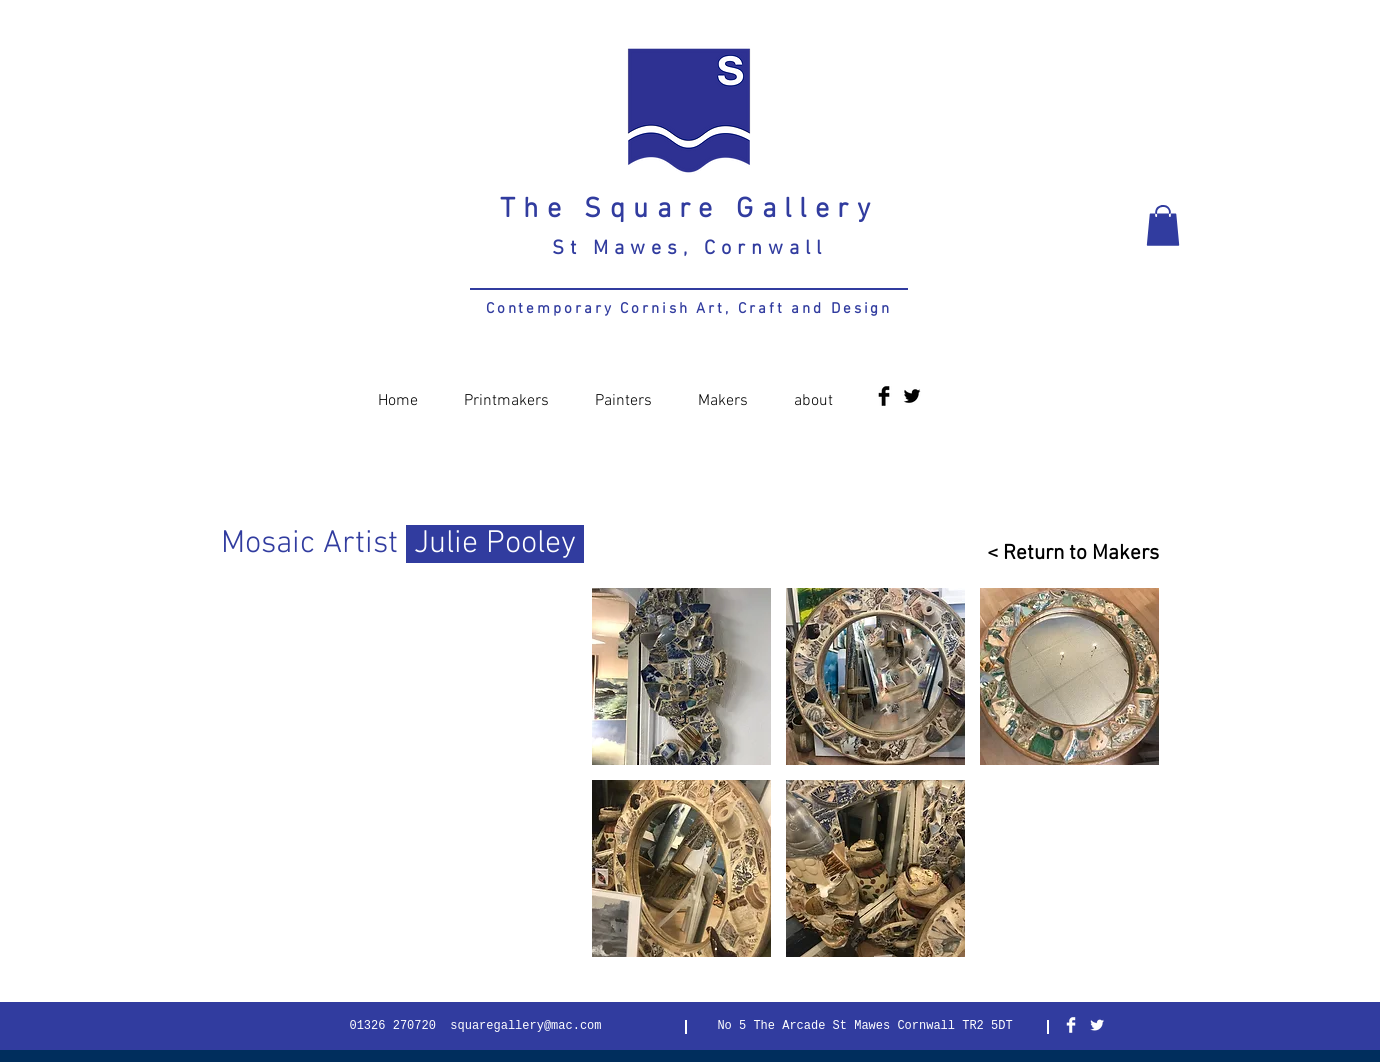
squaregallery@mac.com (525, 1026)
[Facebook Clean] (1071, 1025)
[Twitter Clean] (1097, 1025)
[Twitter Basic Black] (912, 396)
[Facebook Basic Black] (884, 396)
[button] (1163, 225)
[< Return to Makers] (1065, 553)
